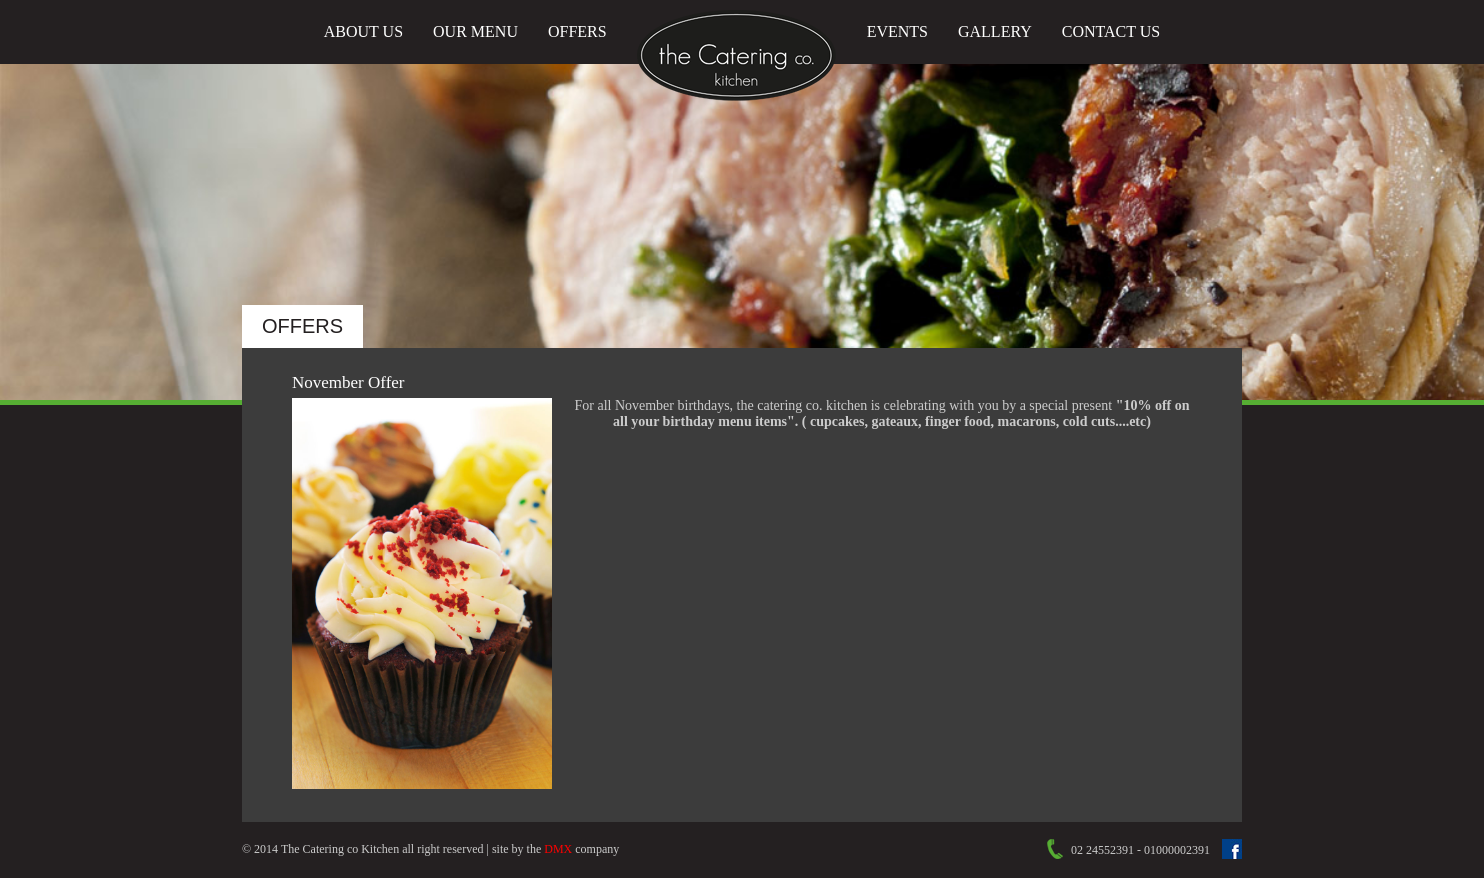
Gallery (995, 31)
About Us (363, 31)
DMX (558, 849)
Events (897, 31)
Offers (577, 31)
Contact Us (1111, 31)
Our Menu (475, 31)
